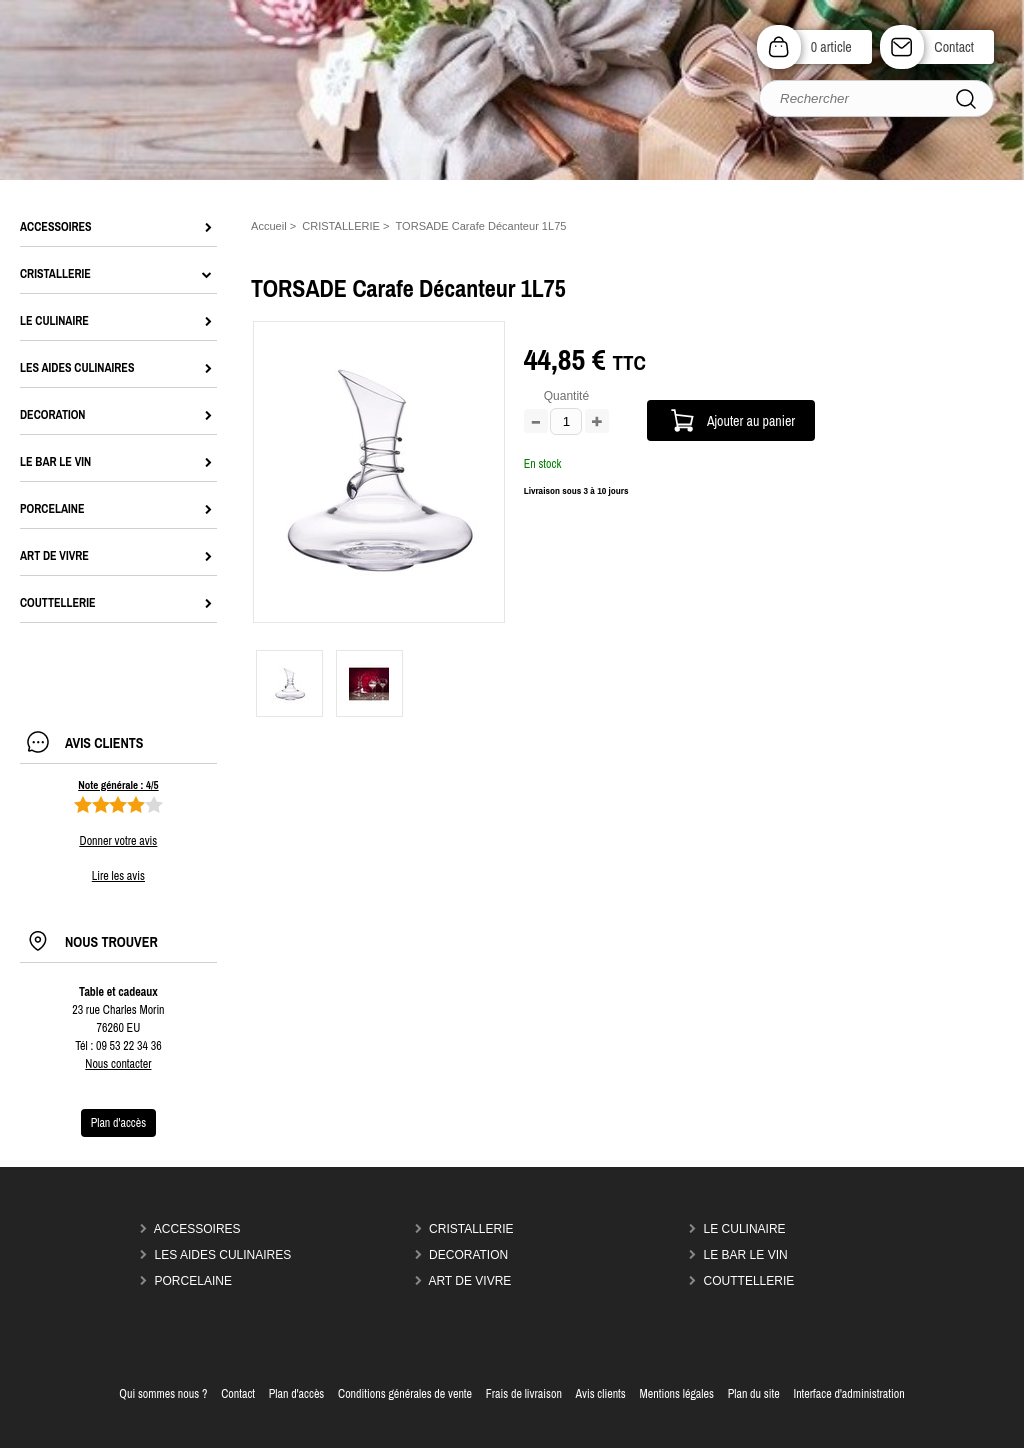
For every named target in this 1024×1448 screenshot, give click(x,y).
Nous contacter (118, 1064)
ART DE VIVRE (469, 1281)
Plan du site (754, 1394)
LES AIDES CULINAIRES (223, 1255)
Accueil (269, 226)
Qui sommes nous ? (163, 1394)
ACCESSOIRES (197, 1229)
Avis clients (601, 1394)
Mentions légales (677, 1394)
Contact (954, 46)
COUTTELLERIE (749, 1281)
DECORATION (468, 1255)
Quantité (566, 396)
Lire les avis (118, 876)
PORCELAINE (193, 1281)
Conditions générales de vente (405, 1394)
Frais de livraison (524, 1394)
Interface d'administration (848, 1394)
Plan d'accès (297, 1394)
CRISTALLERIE (471, 1229)
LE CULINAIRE (745, 1229)
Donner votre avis (119, 841)
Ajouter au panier (751, 420)
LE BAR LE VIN (746, 1255)
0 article (831, 46)
